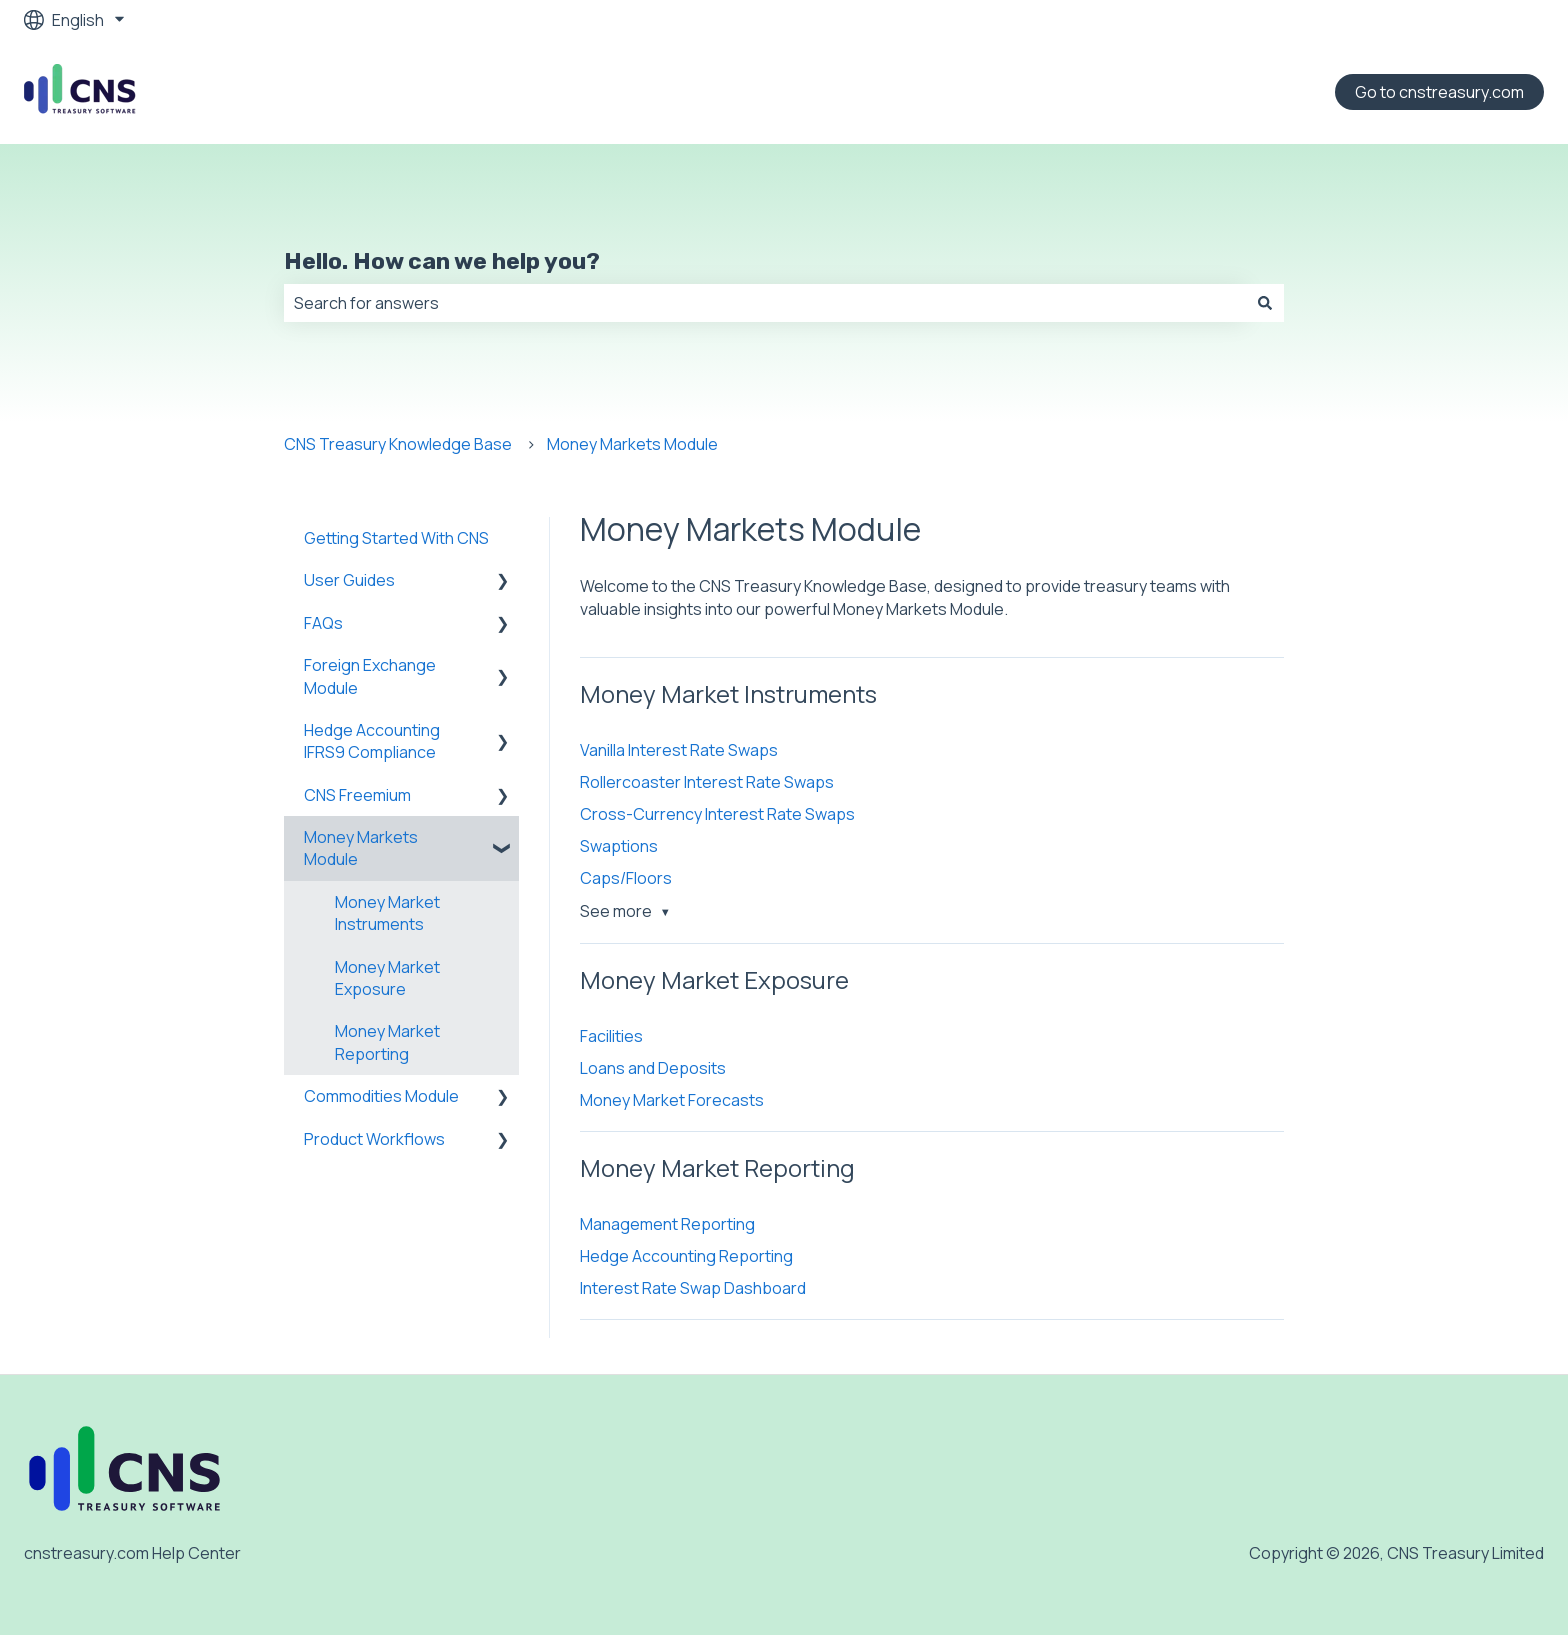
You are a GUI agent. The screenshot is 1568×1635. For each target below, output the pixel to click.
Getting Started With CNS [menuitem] (396, 538)
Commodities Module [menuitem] (381, 1096)
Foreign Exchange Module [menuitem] (370, 676)
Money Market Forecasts (672, 1100)
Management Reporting (667, 1224)
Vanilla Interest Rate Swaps (679, 750)
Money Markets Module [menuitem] (361, 848)
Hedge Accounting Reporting (686, 1256)
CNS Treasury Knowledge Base (398, 444)
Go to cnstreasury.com (1439, 92)
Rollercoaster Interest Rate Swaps (707, 782)
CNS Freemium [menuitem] (357, 795)
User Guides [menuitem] (349, 580)
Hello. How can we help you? (442, 261)
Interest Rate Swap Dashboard (693, 1288)
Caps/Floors (626, 878)
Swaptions (619, 846)
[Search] (1265, 303)
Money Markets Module (632, 444)
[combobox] (765, 303)
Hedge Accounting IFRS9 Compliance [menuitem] (372, 741)
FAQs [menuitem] (323, 623)
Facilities (611, 1036)
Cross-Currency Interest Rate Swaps (717, 814)
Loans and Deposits (653, 1068)
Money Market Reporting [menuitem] (387, 1042)
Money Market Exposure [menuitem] (387, 978)
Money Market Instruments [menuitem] (387, 913)
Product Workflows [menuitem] (374, 1139)
